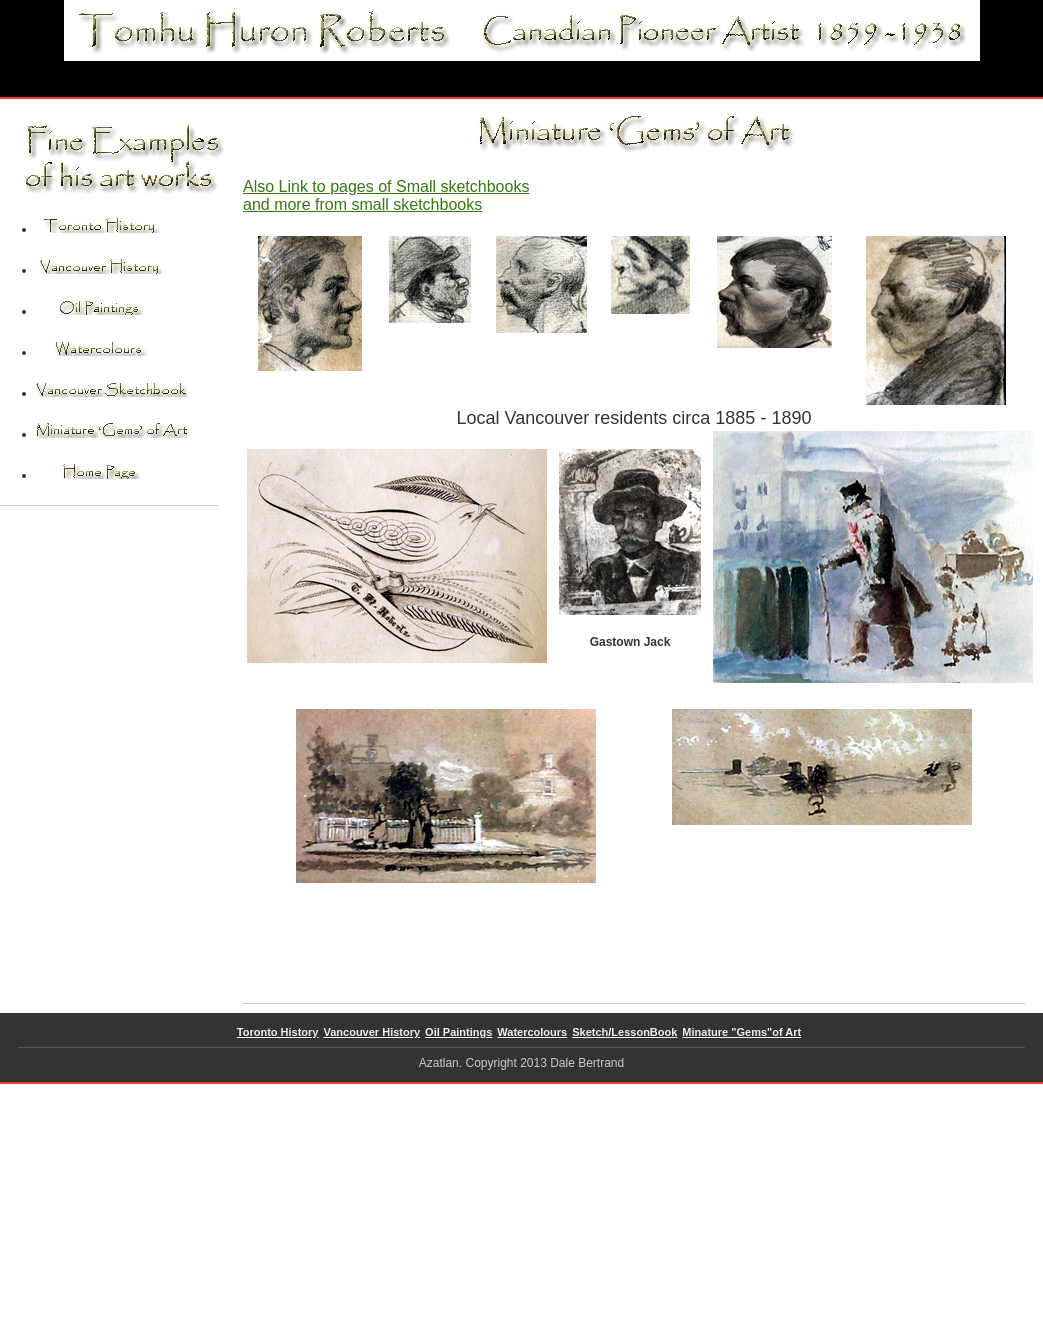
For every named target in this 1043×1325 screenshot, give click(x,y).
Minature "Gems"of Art (741, 1032)
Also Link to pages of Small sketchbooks (386, 186)
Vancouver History (372, 1032)
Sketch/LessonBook (624, 1032)
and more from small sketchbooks (362, 204)
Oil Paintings (458, 1032)
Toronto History (278, 1032)
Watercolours (532, 1032)
